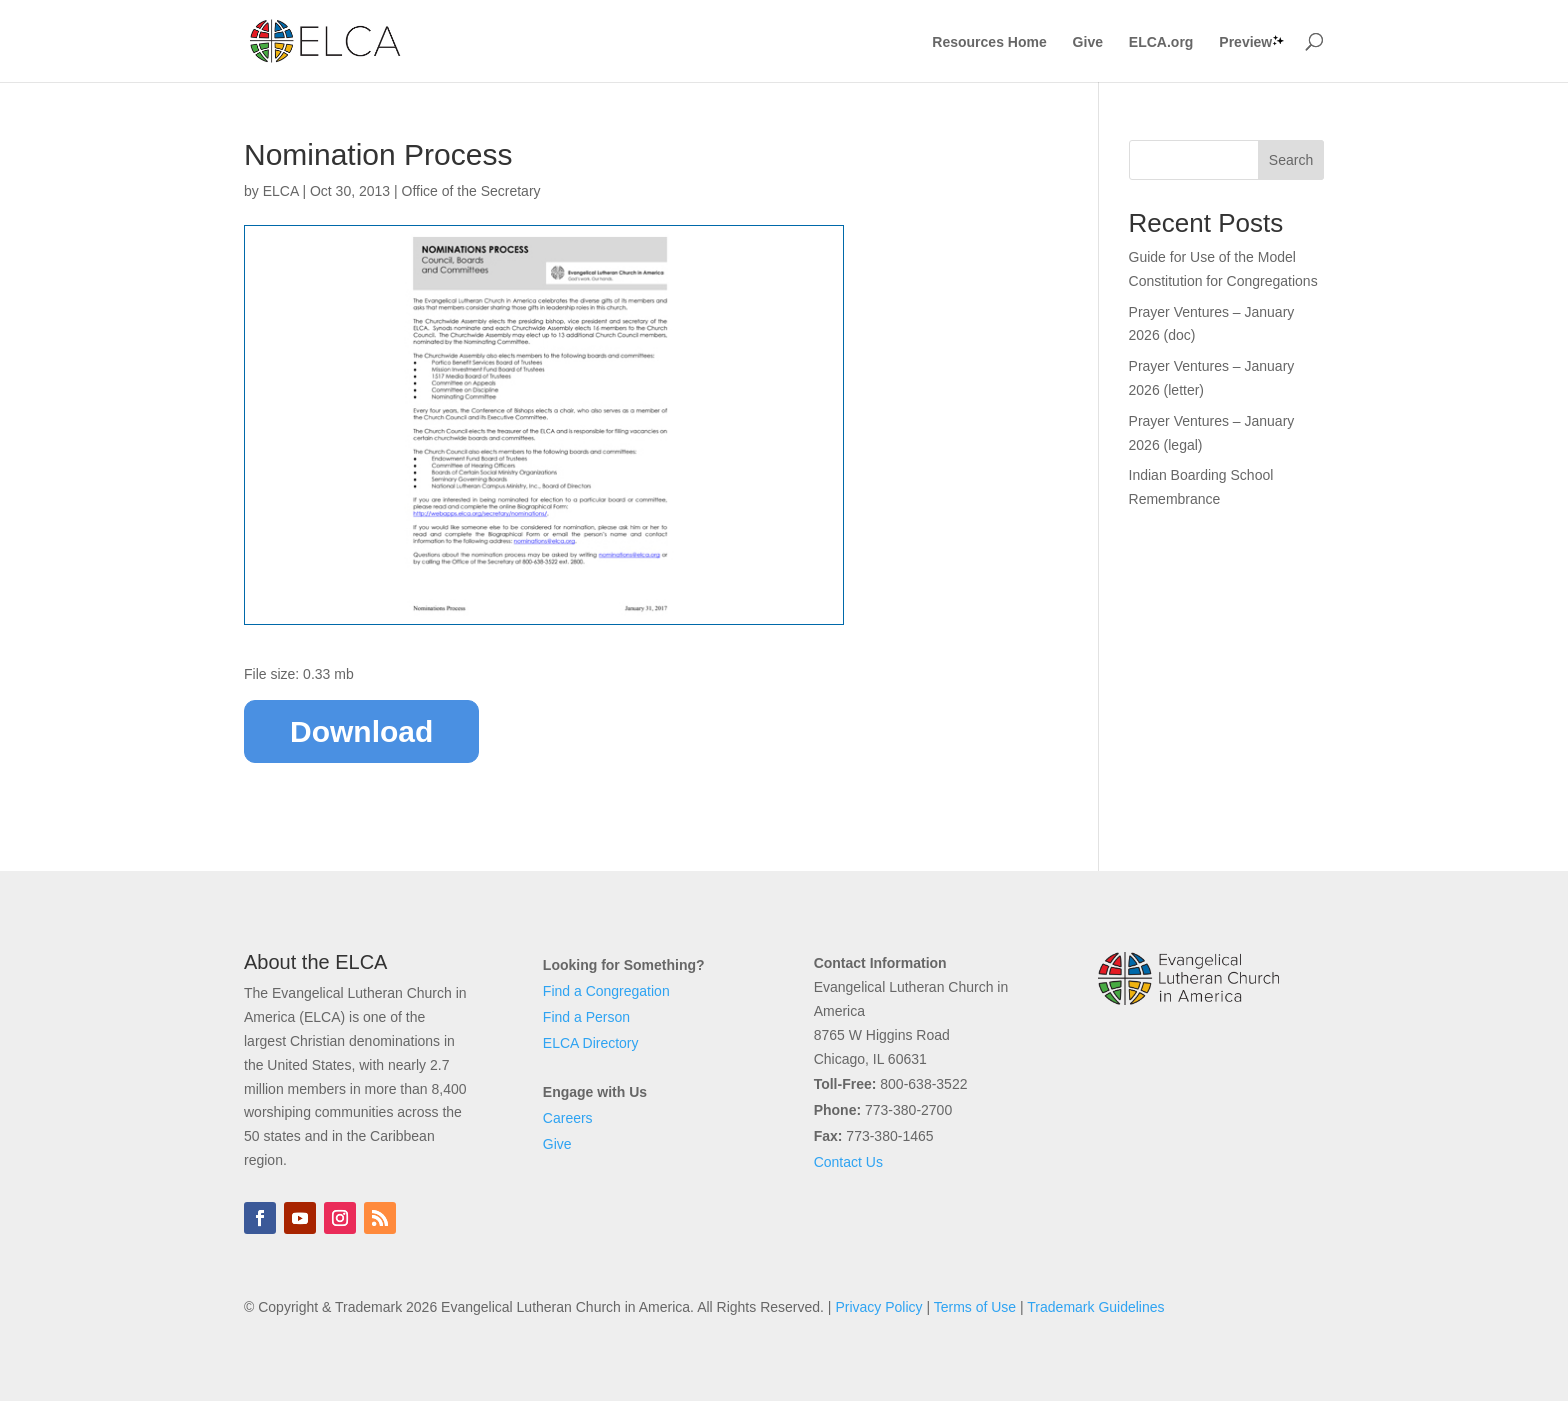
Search (1291, 160)
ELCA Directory (591, 1043)
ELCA (281, 191)
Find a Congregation (606, 991)
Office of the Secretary (471, 191)
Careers (568, 1118)
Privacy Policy (878, 1307)
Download (361, 731)
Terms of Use (975, 1307)
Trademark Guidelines (1095, 1307)
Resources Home (989, 42)
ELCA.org (1161, 42)
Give (1088, 42)
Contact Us (848, 1162)
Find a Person (586, 1017)
